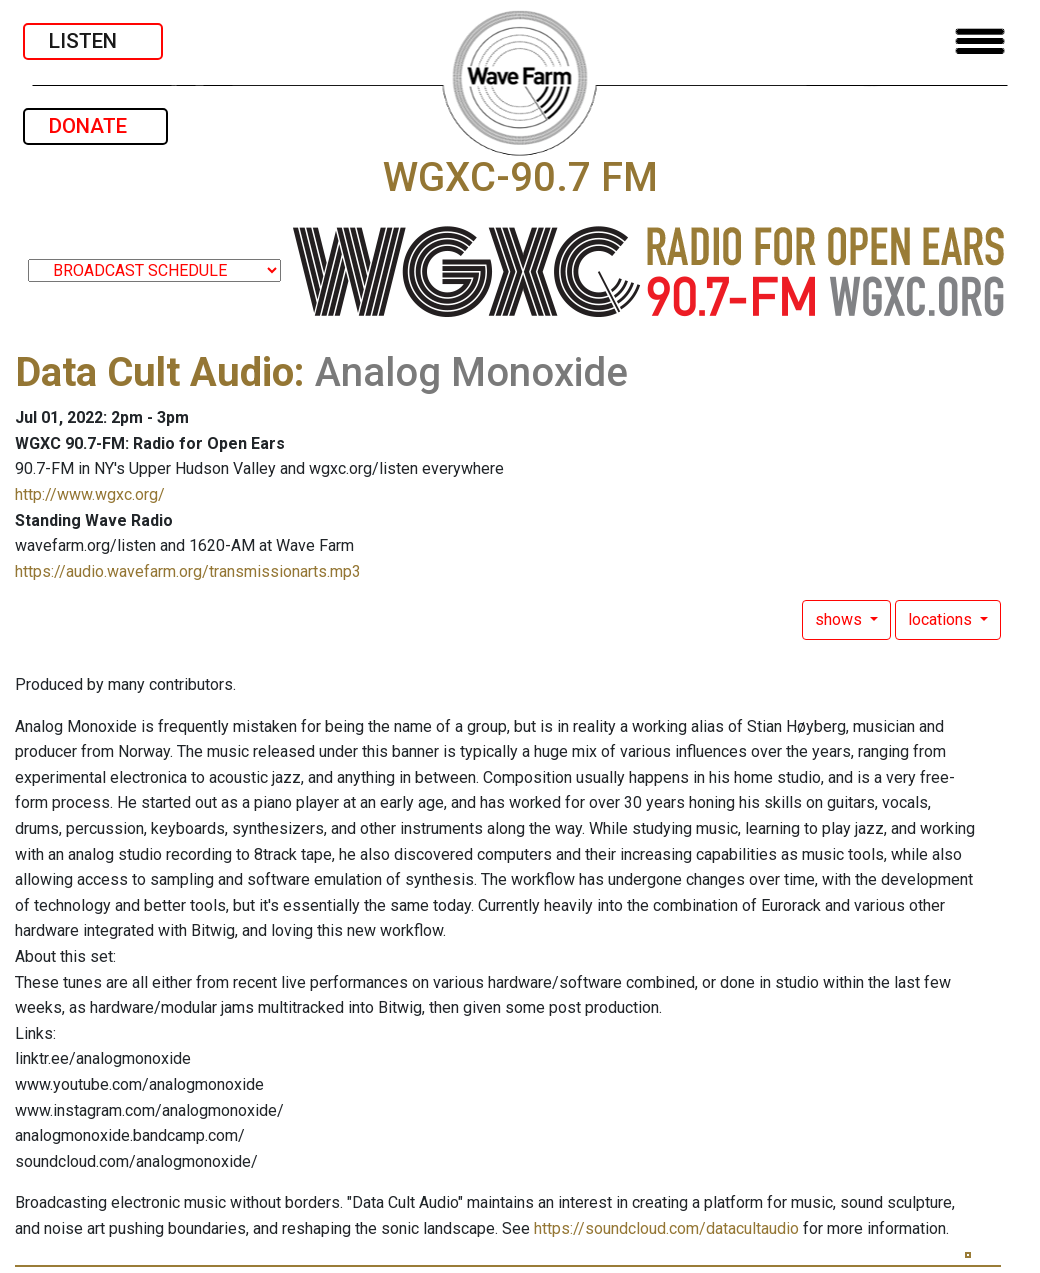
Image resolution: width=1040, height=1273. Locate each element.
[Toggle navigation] (980, 41)
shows (840, 619)
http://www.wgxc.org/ (90, 494)
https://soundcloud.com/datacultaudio (666, 1228)
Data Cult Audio (154, 372)
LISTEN (93, 41)
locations (942, 619)
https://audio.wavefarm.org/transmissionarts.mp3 (188, 571)
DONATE (95, 126)
